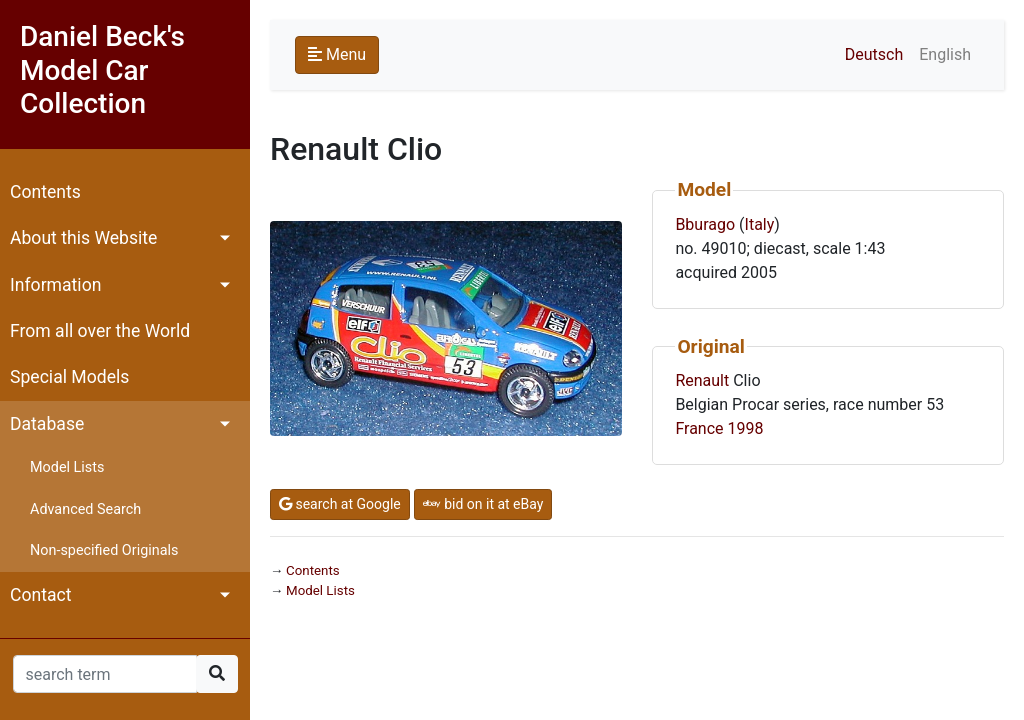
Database (47, 424)
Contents (45, 192)
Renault (702, 380)
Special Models (69, 377)
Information (55, 285)
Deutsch (874, 54)
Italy (760, 224)
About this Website (83, 238)
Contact (41, 595)
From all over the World (100, 331)
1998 (746, 428)
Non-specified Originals (104, 550)
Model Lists (67, 467)
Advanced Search (85, 509)
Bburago (705, 224)
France (699, 428)
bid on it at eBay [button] (483, 504)
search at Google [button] (340, 504)
